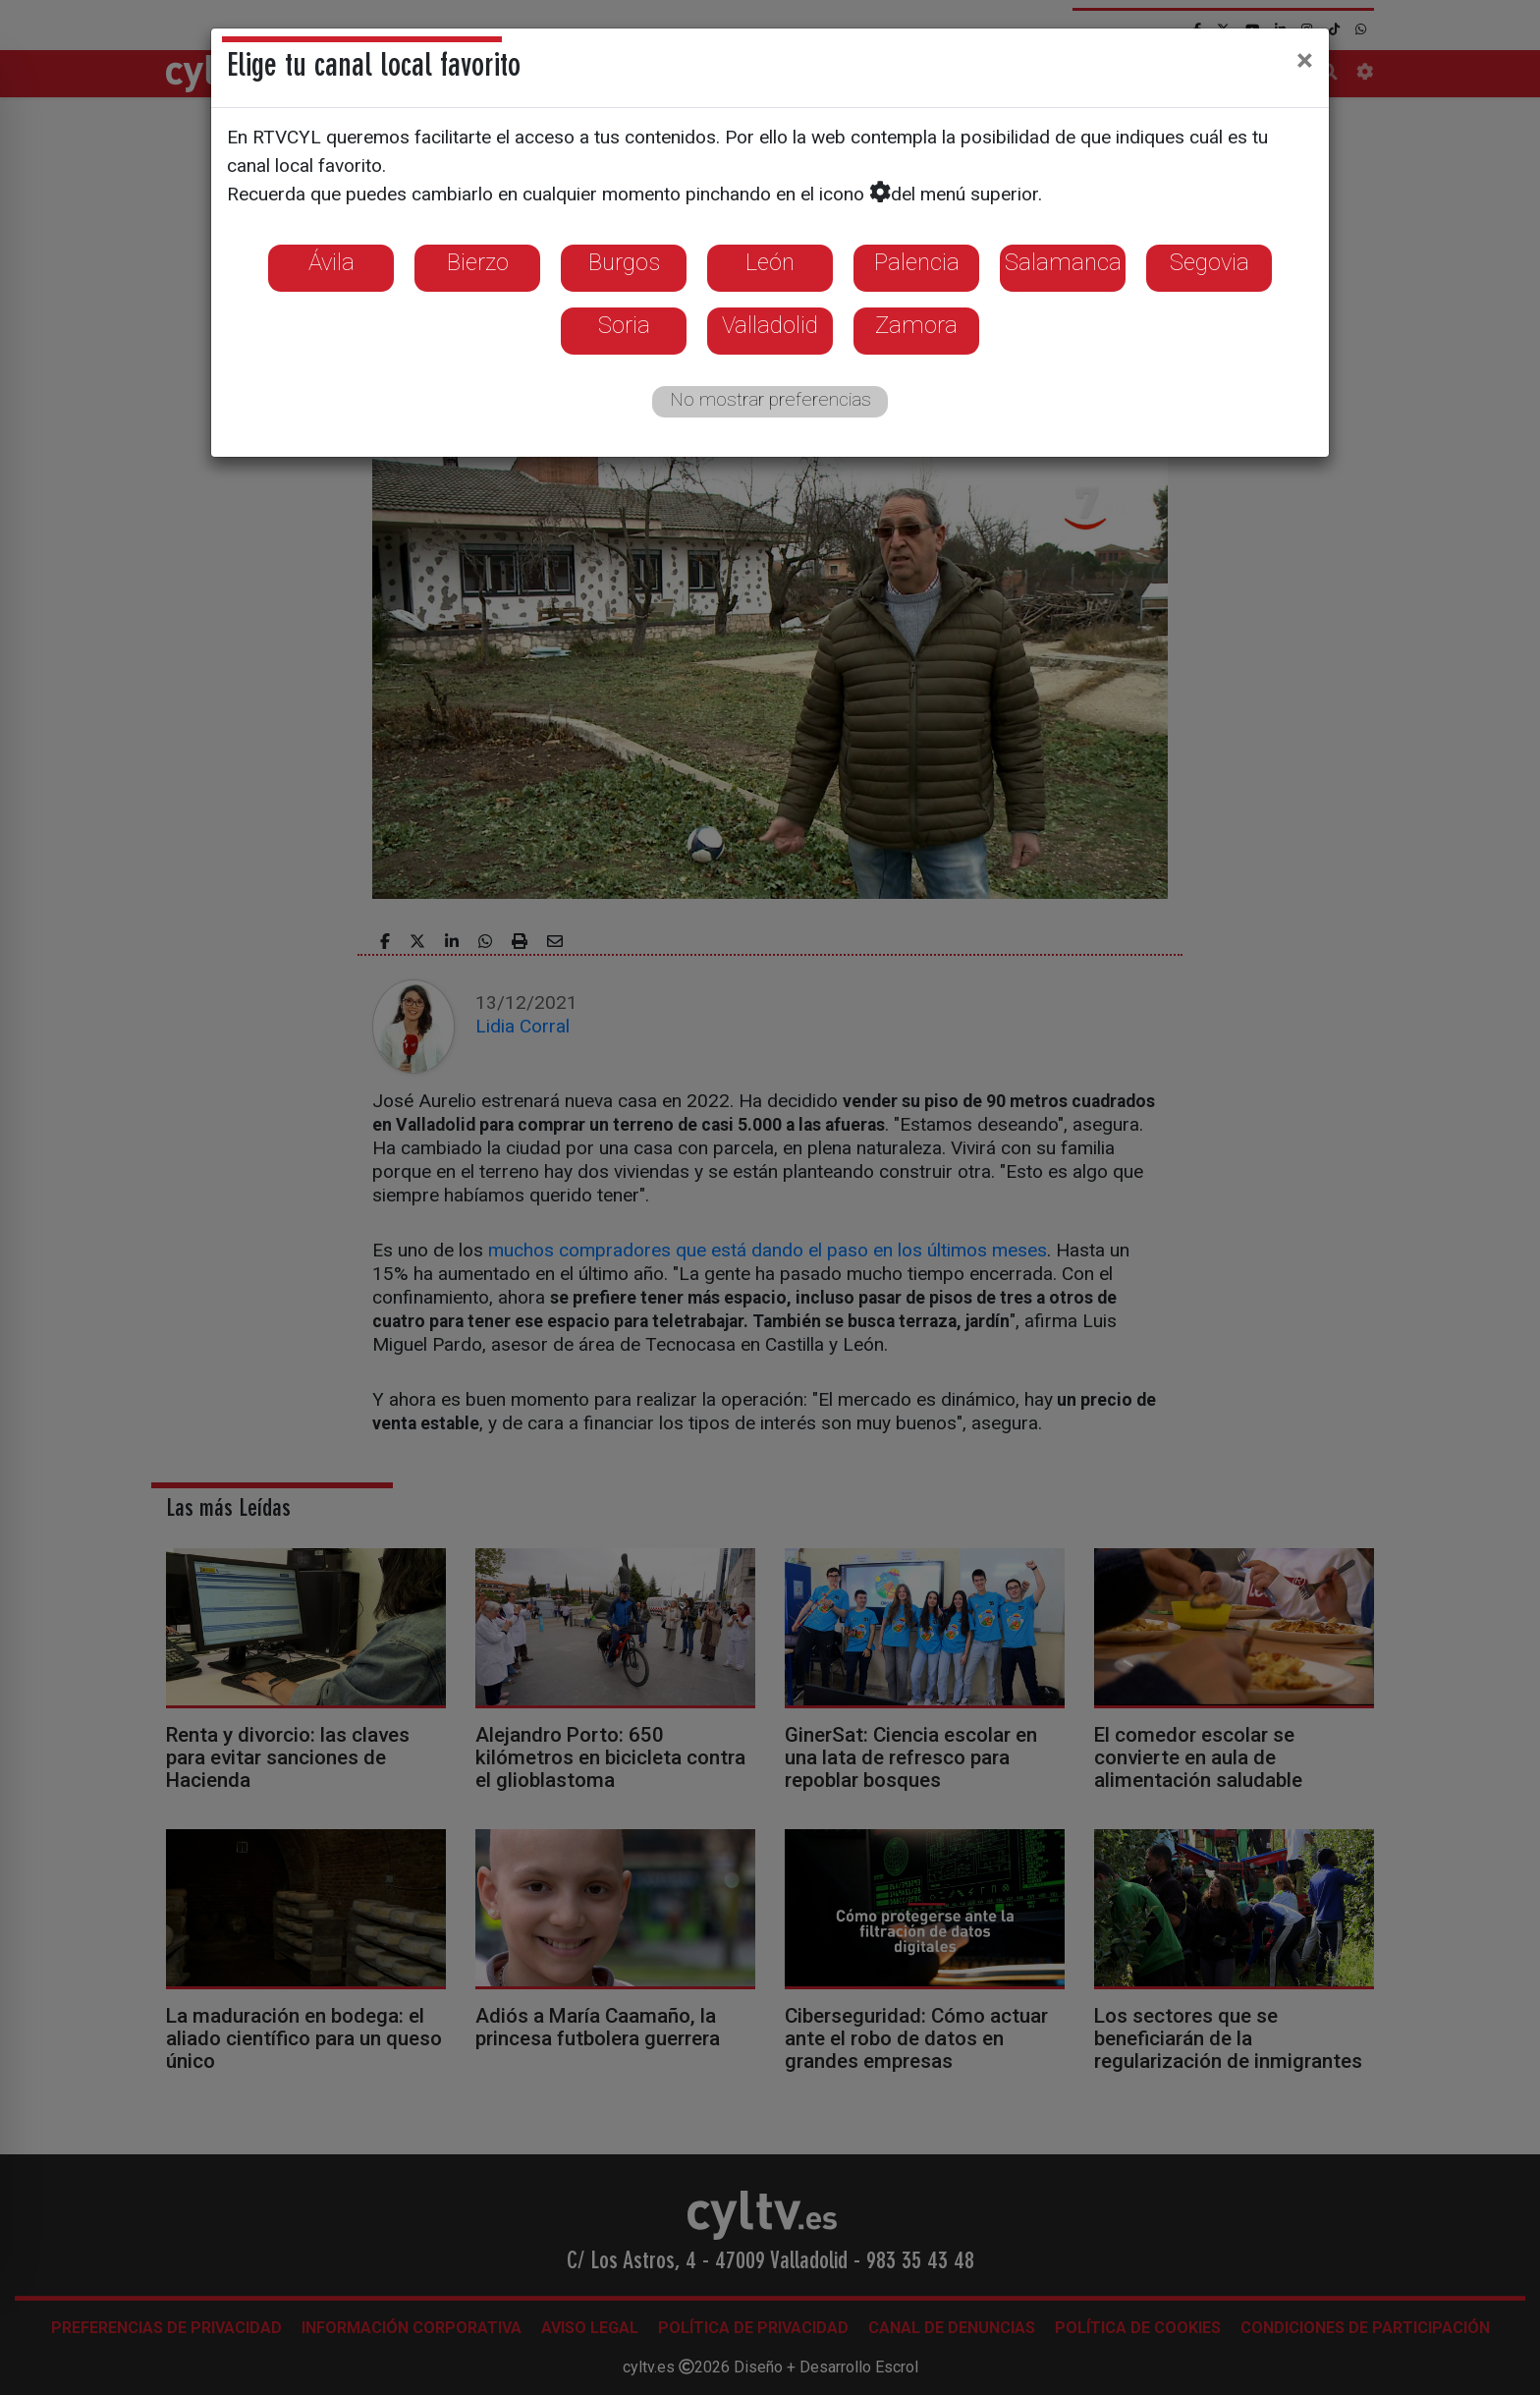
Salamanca (1063, 262)
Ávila (331, 262)
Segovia (1209, 262)
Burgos (624, 262)
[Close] (1305, 59)
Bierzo (478, 262)
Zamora (916, 325)
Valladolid (770, 325)
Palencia (917, 262)
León (770, 262)
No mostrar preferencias (770, 399)
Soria (624, 325)
